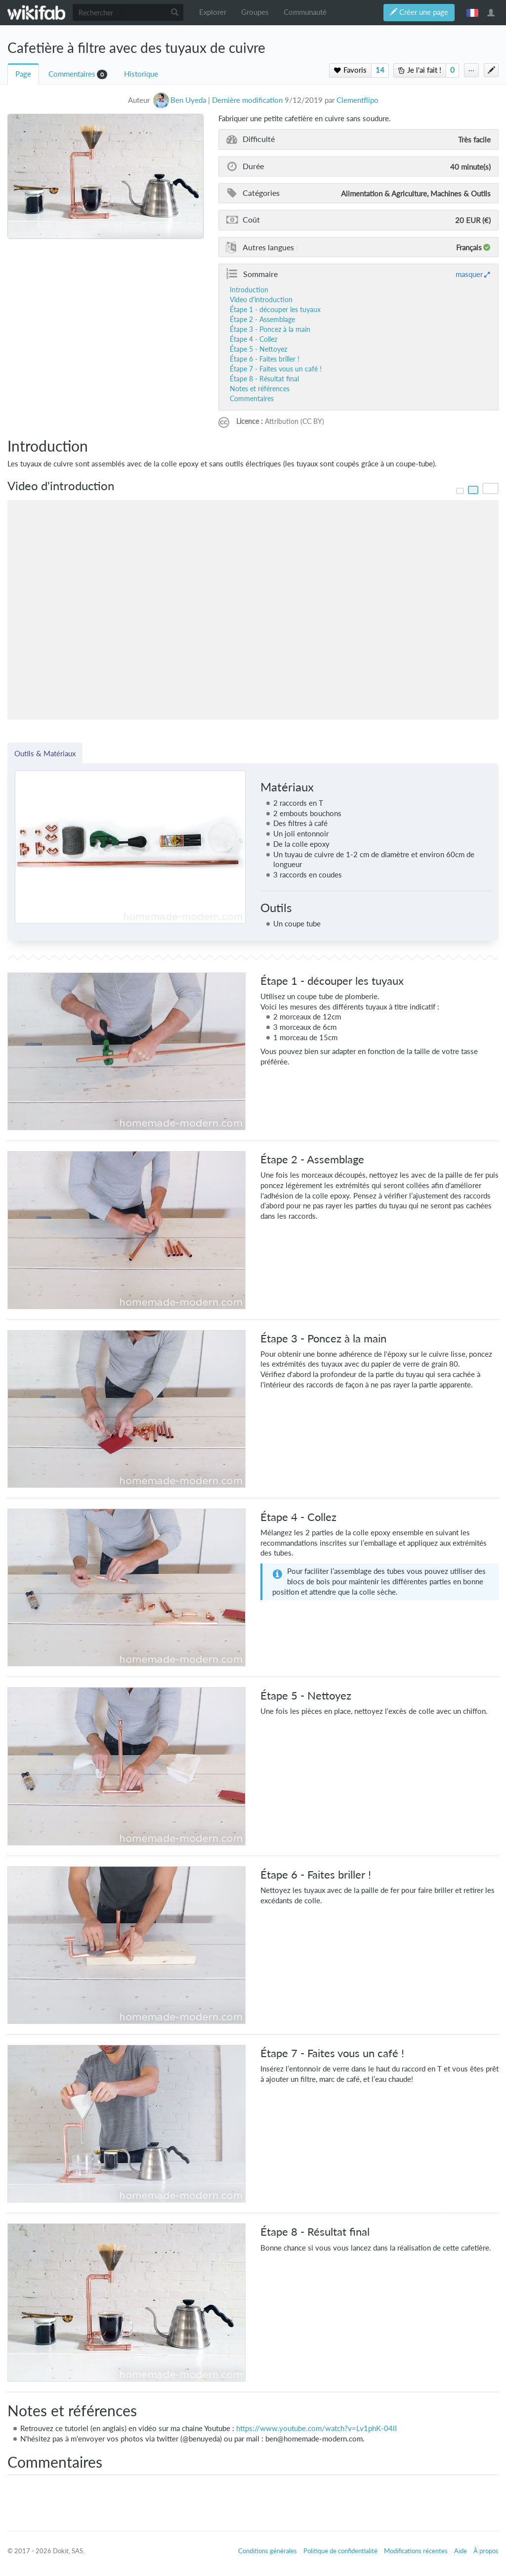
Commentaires (71, 74)
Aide (460, 2551)
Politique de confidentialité (340, 2551)
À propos (486, 2551)
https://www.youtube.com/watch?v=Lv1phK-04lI (316, 2428)
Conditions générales (267, 2551)
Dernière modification (247, 100)
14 (380, 70)
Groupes (255, 12)
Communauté (305, 12)
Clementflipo (358, 100)
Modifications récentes (416, 2551)
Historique (141, 74)
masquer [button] (469, 274)
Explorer (212, 12)
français (472, 12)
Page (23, 74)
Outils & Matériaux (45, 753)
